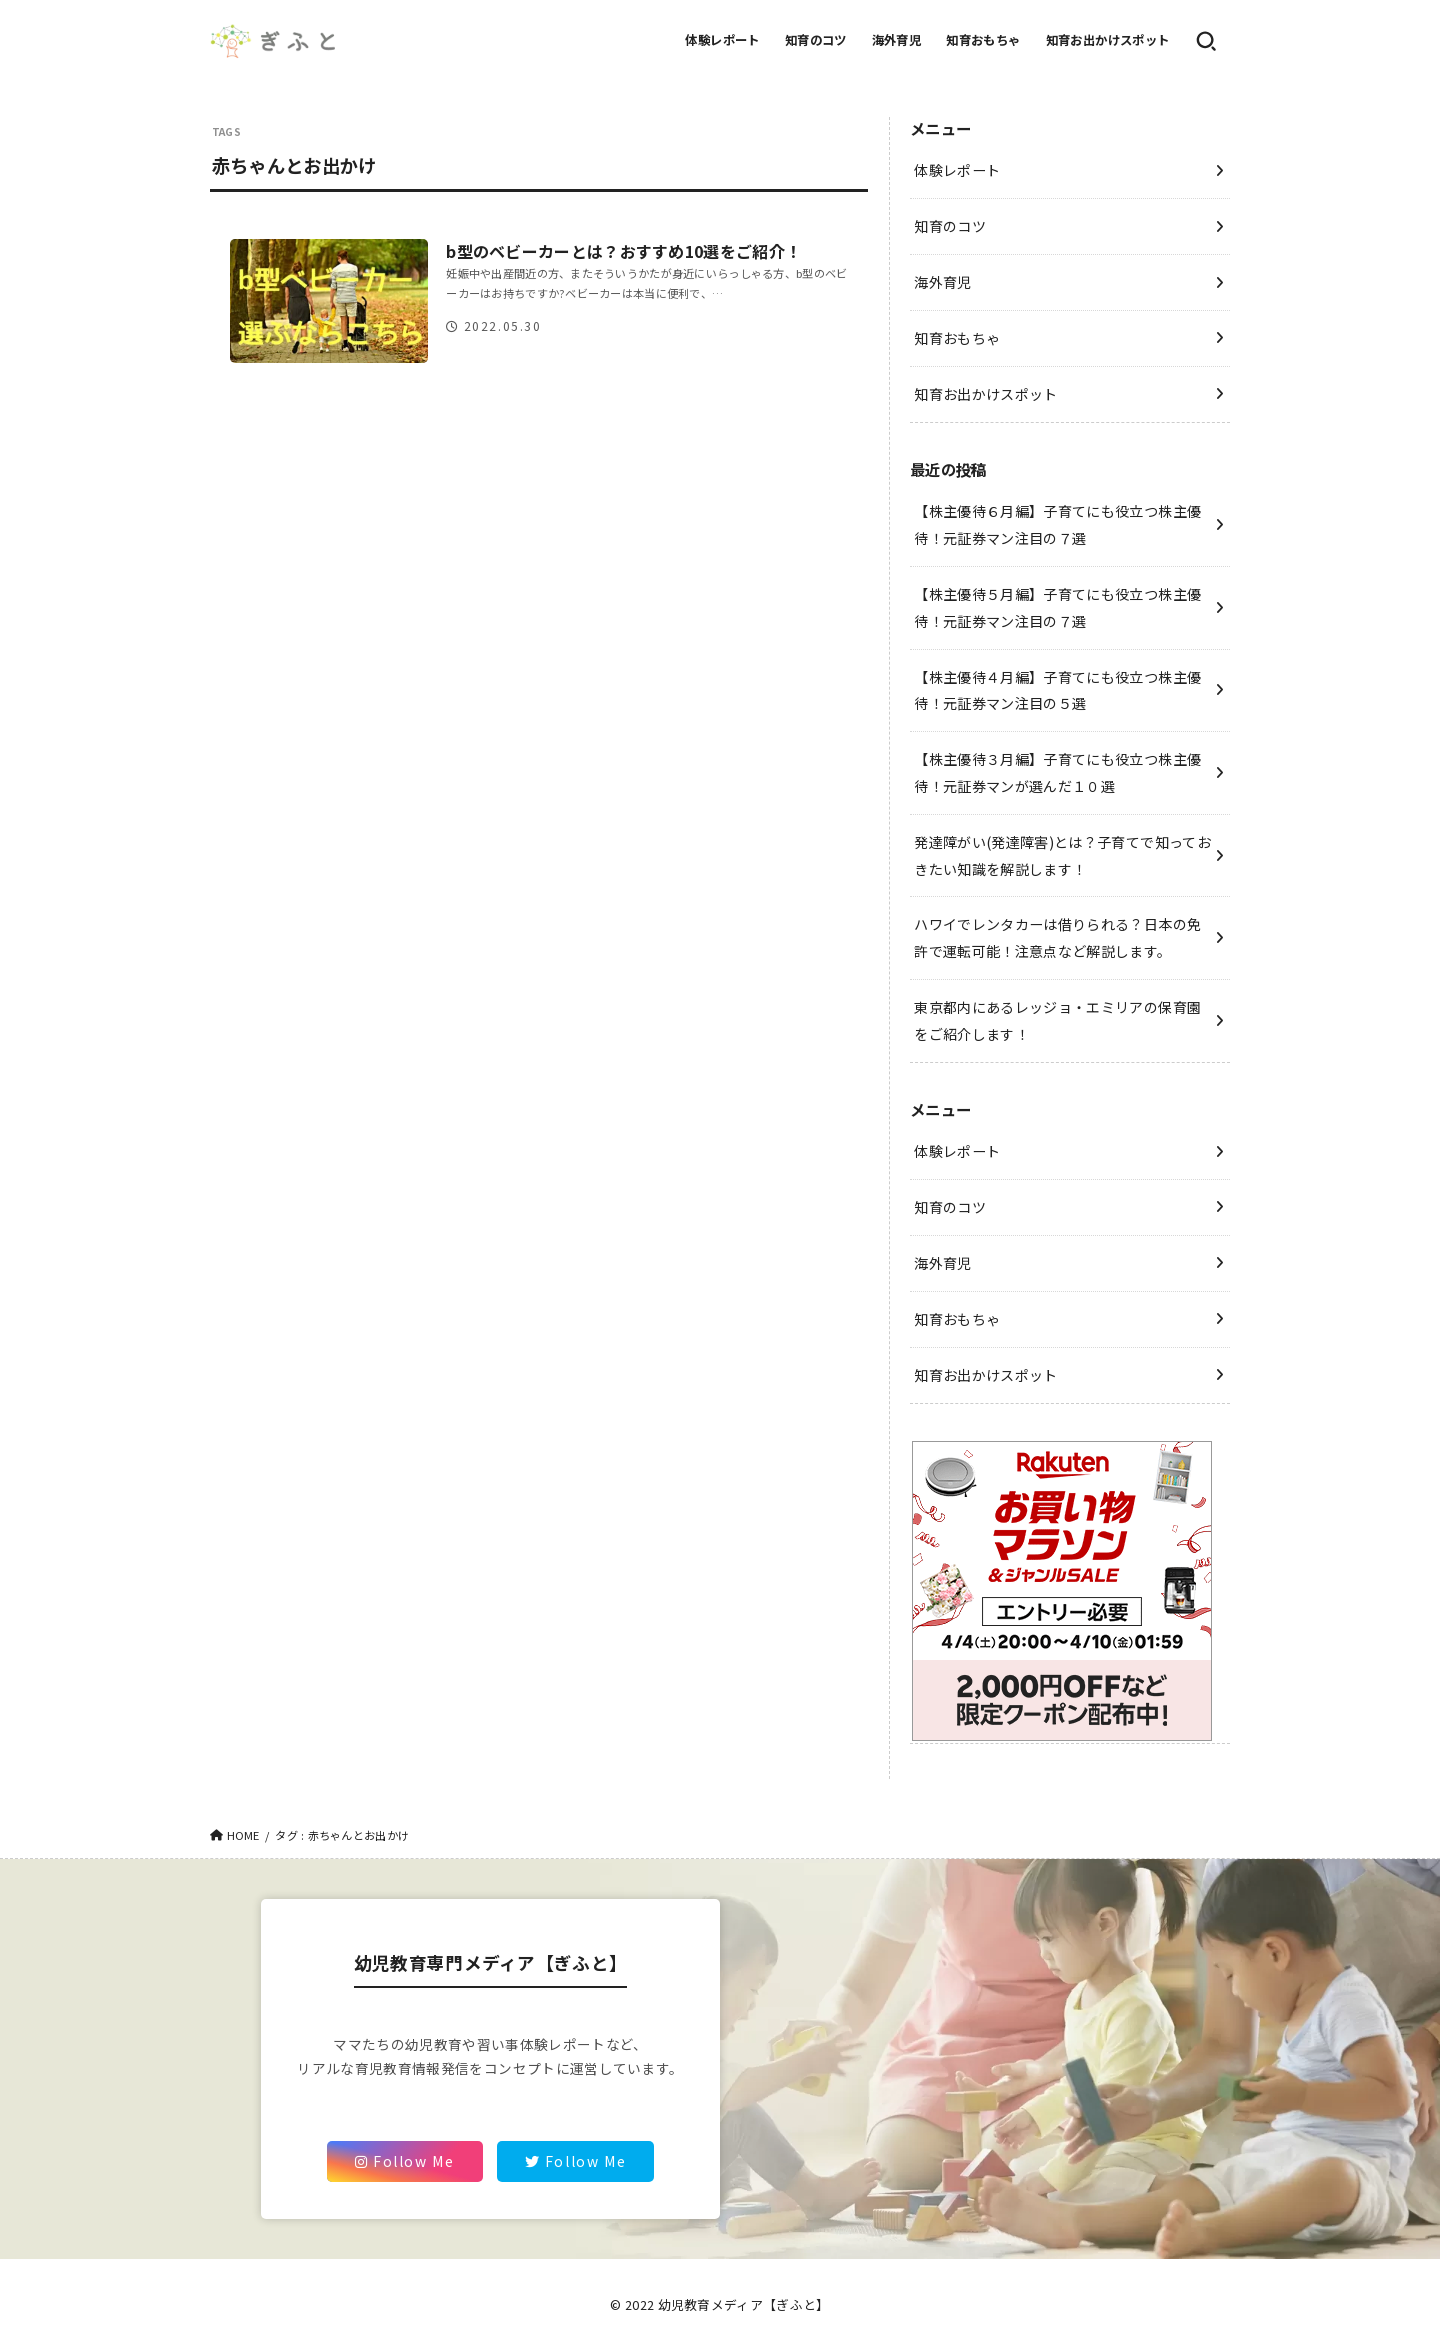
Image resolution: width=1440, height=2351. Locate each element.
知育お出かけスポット (1108, 40)
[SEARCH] (1206, 41)
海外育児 (897, 40)
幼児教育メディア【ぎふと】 (744, 2304)
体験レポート (722, 40)
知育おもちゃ (983, 40)
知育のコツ (816, 40)
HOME (243, 1835)
